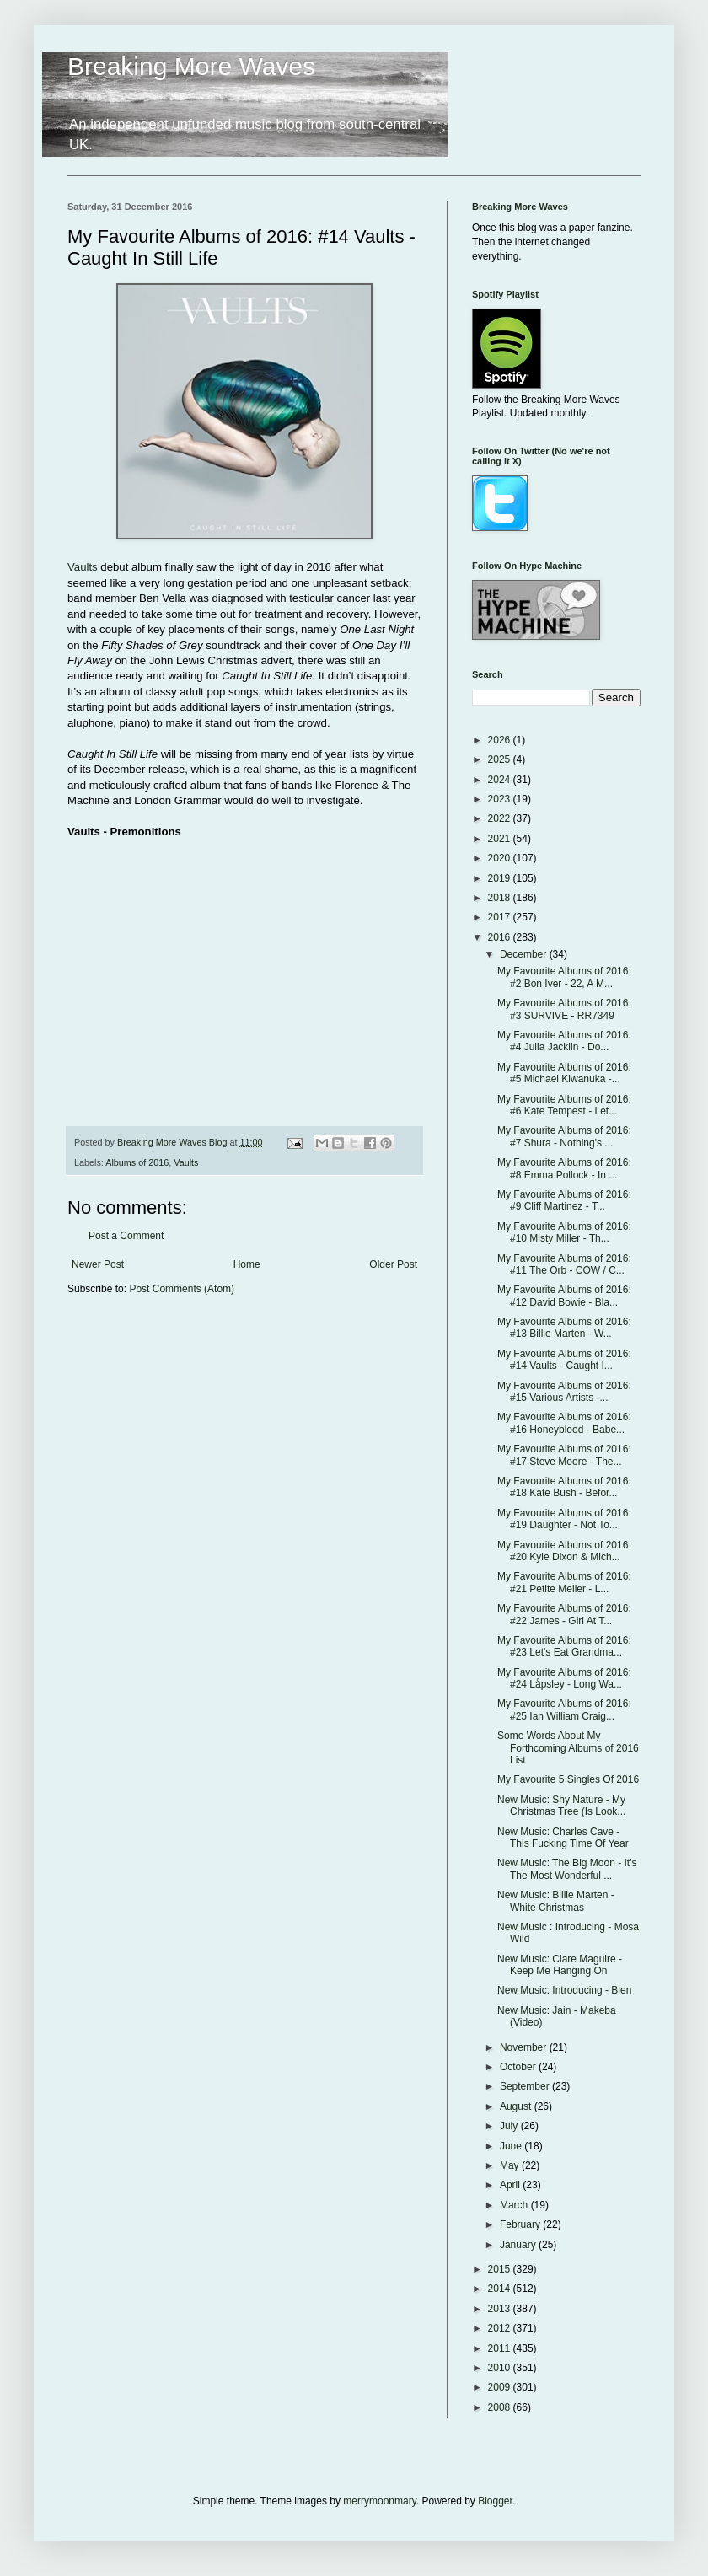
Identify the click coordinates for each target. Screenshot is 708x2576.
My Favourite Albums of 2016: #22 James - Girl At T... (564, 1614)
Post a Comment (126, 1236)
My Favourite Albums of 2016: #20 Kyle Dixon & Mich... (564, 1551)
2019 (500, 878)
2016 (500, 937)
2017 (500, 917)
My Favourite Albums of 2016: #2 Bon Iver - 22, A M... (564, 977)
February (521, 2224)
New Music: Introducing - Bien (564, 1990)
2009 (500, 2387)
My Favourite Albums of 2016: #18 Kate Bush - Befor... (564, 1487)
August (517, 2106)
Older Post (393, 1264)
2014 (500, 2288)
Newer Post (98, 1264)
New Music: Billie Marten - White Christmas (555, 1901)
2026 (500, 740)
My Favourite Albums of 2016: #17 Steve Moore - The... (564, 1455)
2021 (500, 839)
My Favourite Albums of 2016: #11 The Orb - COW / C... (564, 1264)
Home (246, 1264)
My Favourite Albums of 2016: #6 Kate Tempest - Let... (564, 1105)
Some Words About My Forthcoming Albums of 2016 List (568, 1748)
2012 (500, 2328)
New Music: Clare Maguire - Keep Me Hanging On (559, 1965)
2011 (500, 2348)
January (519, 2245)
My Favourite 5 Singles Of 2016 (568, 1779)
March (515, 2205)
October (519, 2067)
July (510, 2126)
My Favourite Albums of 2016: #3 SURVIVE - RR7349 (564, 1009)
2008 (500, 2407)
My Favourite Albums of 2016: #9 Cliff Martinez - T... (564, 1200)
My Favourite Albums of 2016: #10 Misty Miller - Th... (564, 1232)
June (512, 2146)
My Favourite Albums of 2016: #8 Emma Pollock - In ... (564, 1168)
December (525, 954)
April (511, 2185)
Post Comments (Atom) (181, 1289)
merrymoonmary (379, 2501)
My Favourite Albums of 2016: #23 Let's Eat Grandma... (564, 1646)
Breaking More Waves (191, 66)
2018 (500, 898)
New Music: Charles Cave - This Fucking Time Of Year (563, 1837)
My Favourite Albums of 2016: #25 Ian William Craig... (564, 1709)
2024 (500, 780)
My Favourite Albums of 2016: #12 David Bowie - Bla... (564, 1295)
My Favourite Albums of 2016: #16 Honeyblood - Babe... (564, 1423)
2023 (500, 799)
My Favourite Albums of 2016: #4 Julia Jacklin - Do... (564, 1041)
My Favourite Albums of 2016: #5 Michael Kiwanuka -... (564, 1073)
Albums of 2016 (137, 1162)
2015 (500, 2269)
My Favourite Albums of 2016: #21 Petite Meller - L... (564, 1582)
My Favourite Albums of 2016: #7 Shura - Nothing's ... (564, 1136)
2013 (500, 2309)
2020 (500, 858)
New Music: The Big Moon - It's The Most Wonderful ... (566, 1869)
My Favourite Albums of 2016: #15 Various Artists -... (564, 1391)
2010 (500, 2368)
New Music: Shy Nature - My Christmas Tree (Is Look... (561, 1805)
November (525, 2047)
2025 (500, 759)
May (511, 2165)
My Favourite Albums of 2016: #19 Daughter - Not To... (564, 1519)
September (526, 2086)
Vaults (82, 567)
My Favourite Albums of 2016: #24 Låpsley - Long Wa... (564, 1678)
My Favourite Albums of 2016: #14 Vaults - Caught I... (564, 1359)
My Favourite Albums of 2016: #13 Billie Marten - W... (564, 1327)
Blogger (495, 2501)
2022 (500, 818)
